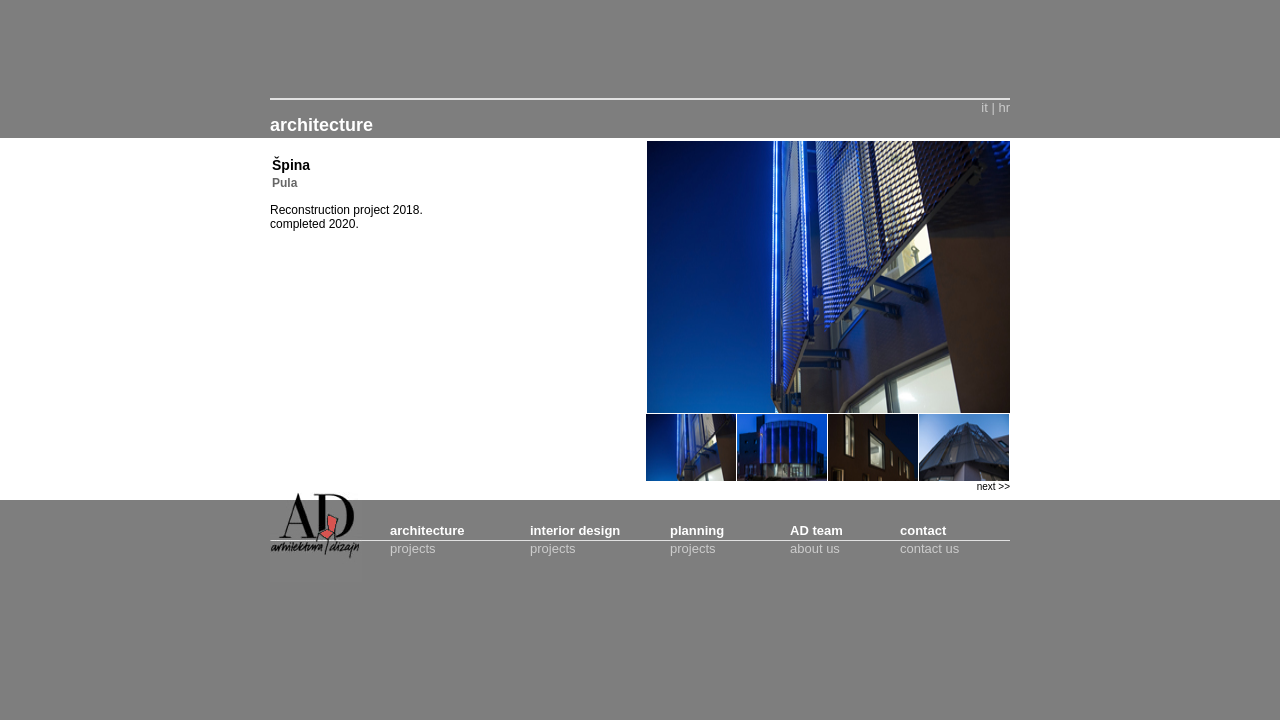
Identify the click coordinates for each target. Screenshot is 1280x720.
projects (413, 548)
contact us (929, 548)
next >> (993, 486)
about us (815, 548)
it (984, 107)
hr (1004, 107)
